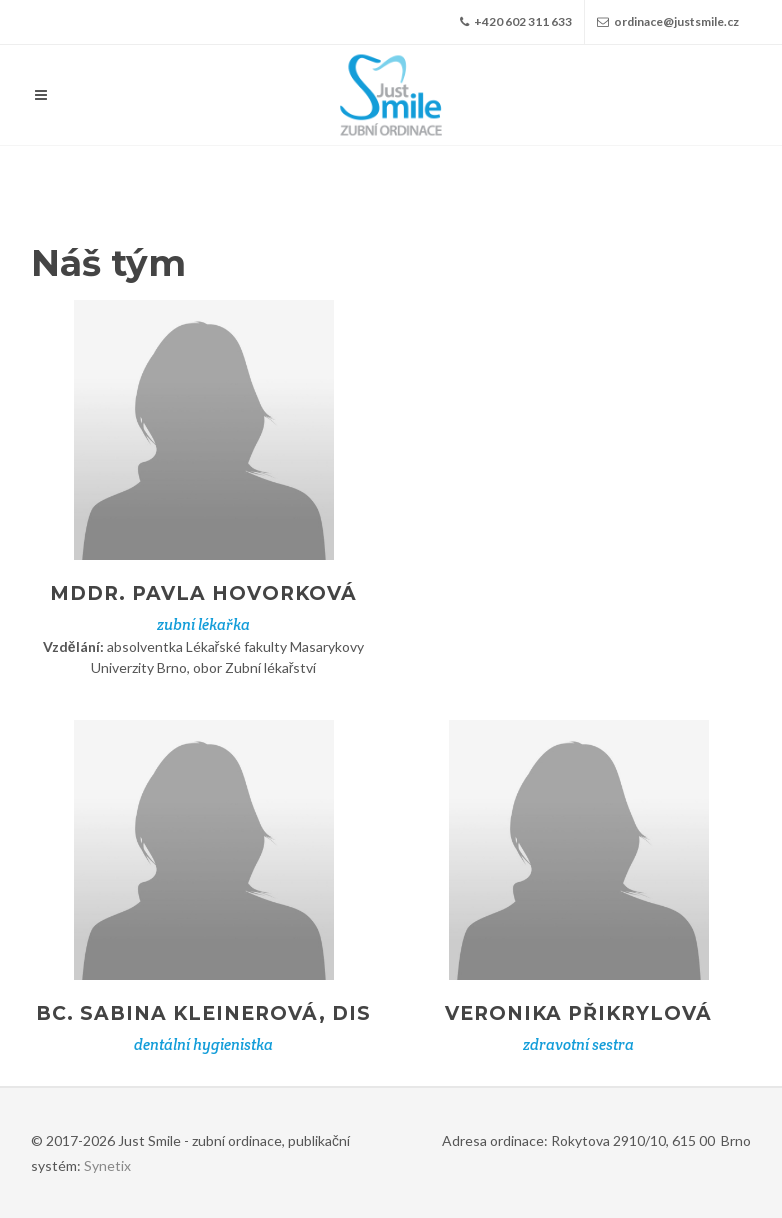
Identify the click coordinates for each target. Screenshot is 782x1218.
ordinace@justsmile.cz (668, 22)
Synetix (107, 1165)
